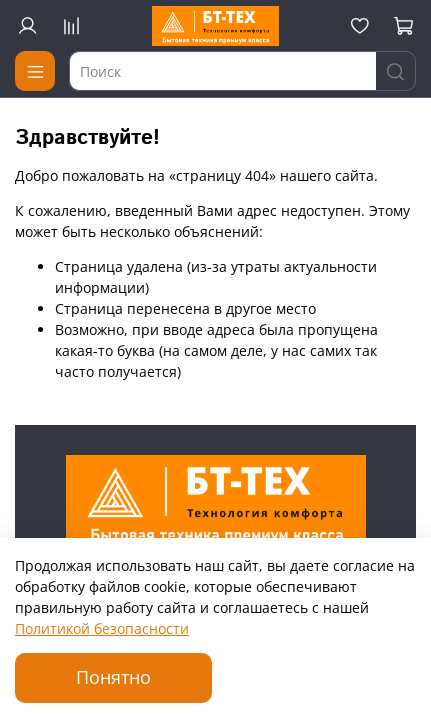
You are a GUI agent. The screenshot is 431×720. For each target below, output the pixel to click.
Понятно (113, 677)
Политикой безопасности (102, 628)
